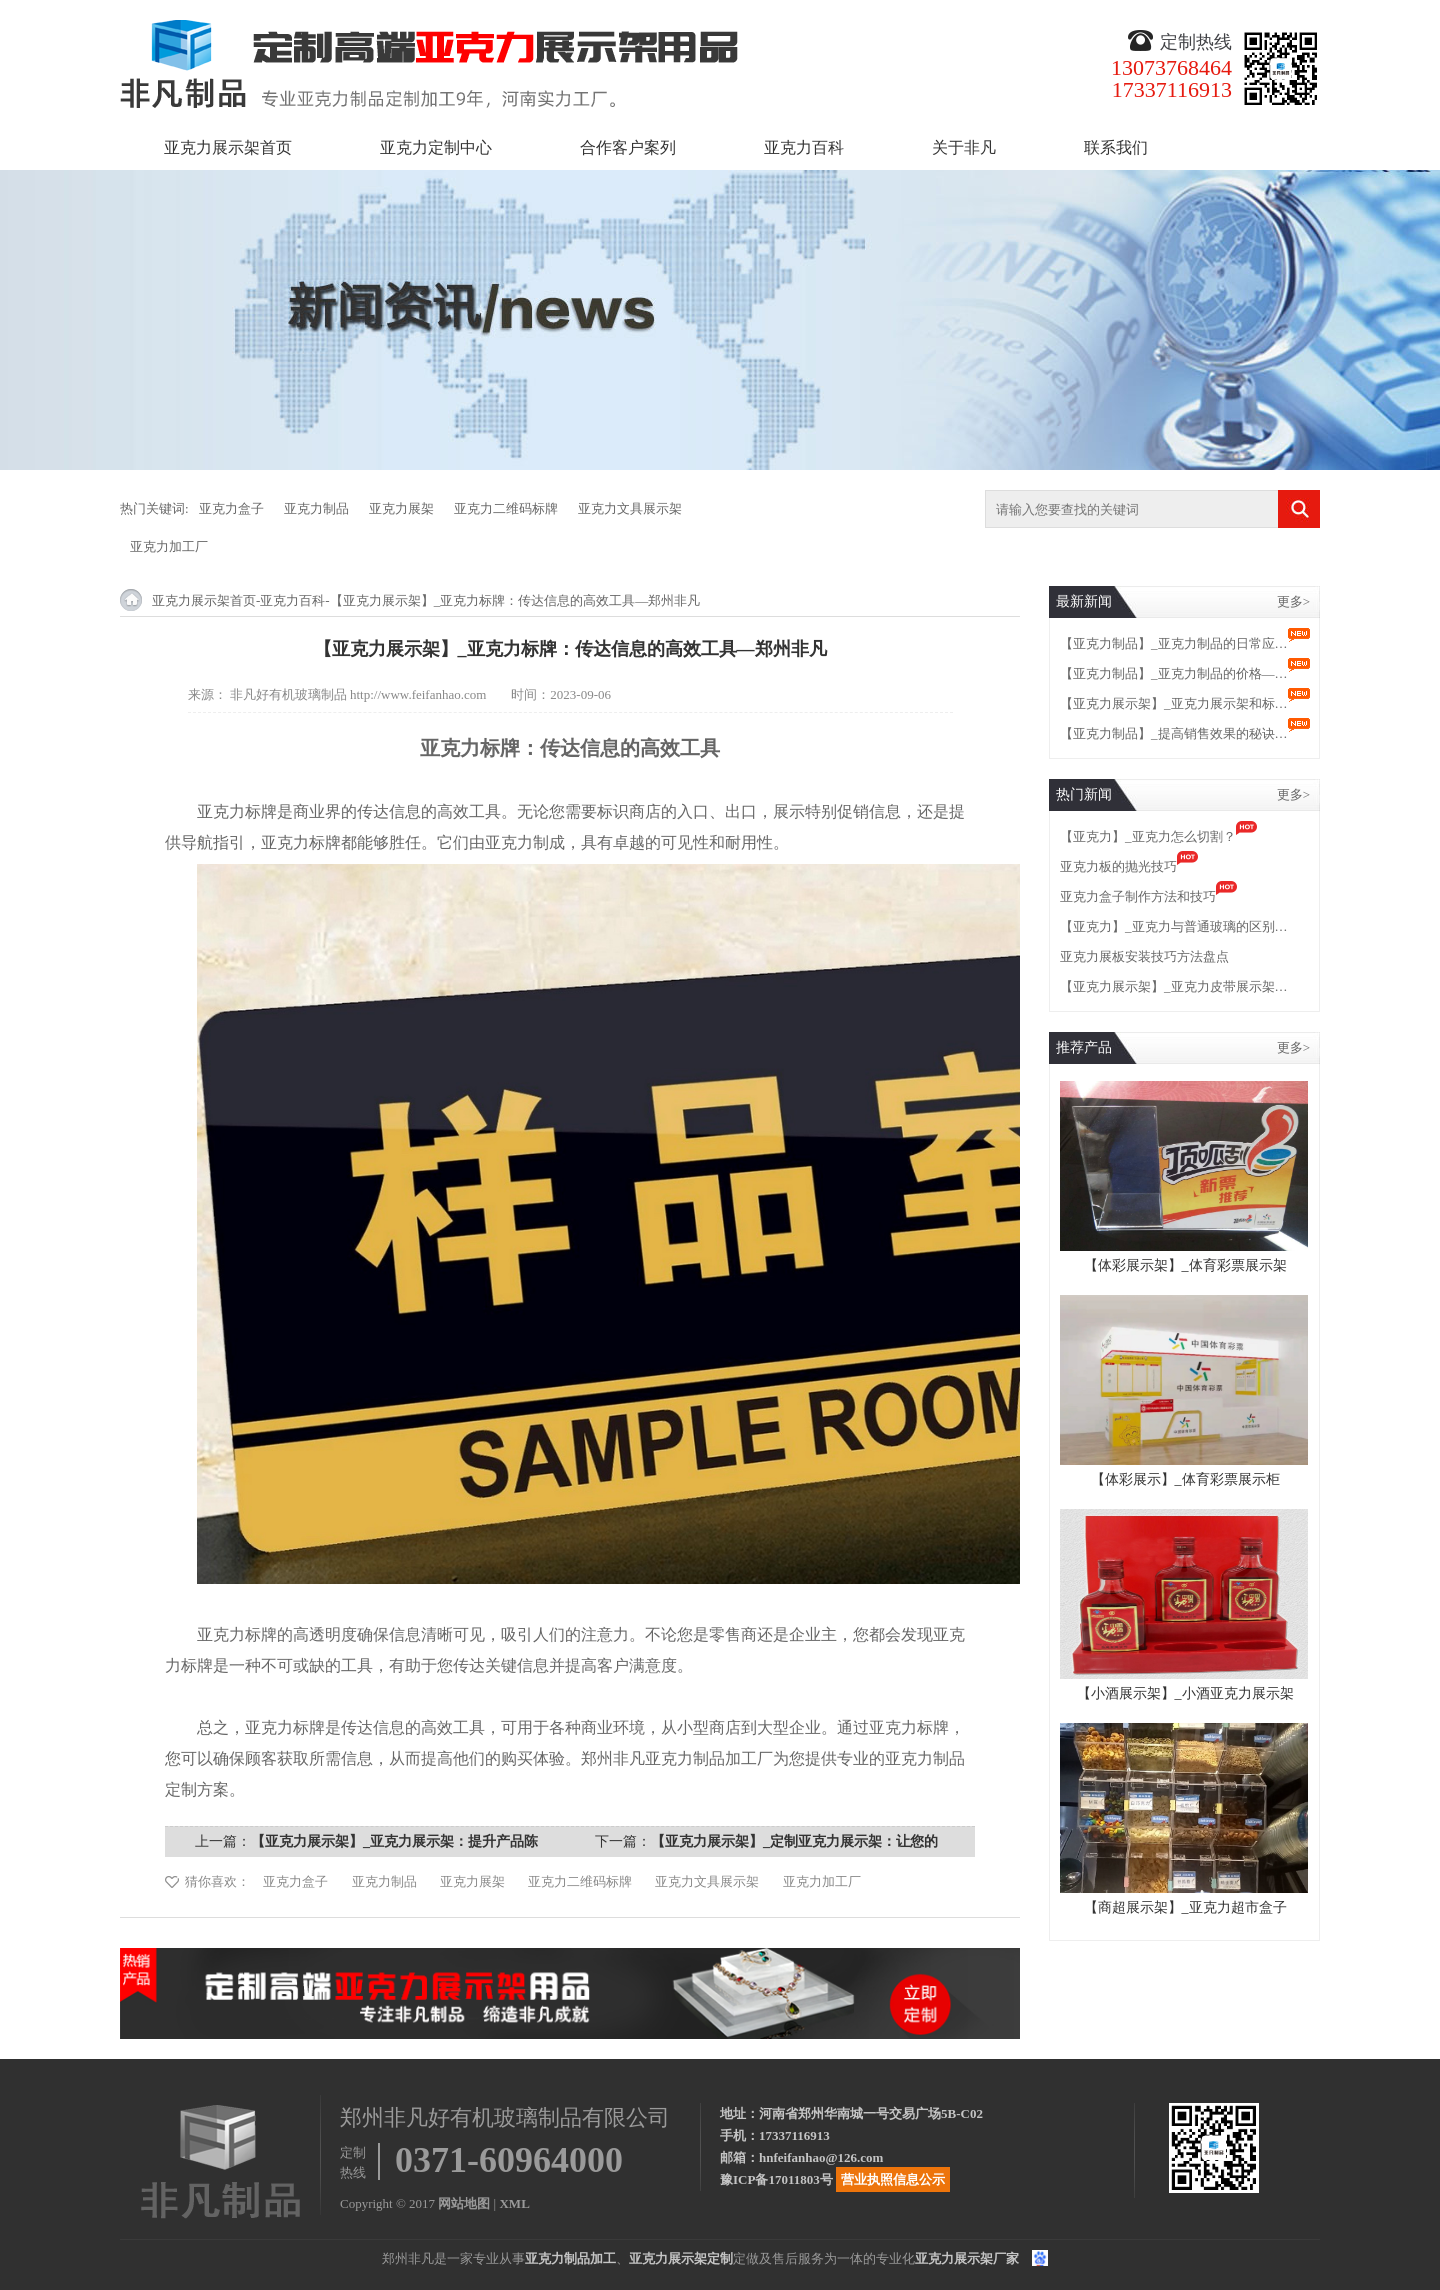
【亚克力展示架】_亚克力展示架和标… (1174, 703)
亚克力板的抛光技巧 (1118, 866)
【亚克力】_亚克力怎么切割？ (1148, 836)
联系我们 (1116, 147)
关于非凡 (964, 147)
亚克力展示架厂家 (967, 2258)
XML (514, 2203)
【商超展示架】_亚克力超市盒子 (1185, 1907)
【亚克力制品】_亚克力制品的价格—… (1174, 673)
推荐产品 (1084, 1047)
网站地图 (464, 2203)
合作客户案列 (628, 147)
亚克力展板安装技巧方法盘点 (1144, 956)
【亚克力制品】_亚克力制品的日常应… (1174, 643)
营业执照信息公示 (893, 2179)
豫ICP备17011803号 (776, 2179)
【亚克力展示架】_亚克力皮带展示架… (1174, 986)
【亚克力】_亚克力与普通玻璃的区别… (1174, 926)
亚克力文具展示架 (630, 508)
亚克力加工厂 (169, 546)
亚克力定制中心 (436, 147)
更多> (1293, 601)
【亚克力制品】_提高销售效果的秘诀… (1174, 733)
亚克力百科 (804, 147)
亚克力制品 (316, 508)
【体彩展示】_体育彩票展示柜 (1185, 1479)
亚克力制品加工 (570, 2258)
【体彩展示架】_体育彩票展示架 (1185, 1265)
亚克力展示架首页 (228, 147)
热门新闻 (1084, 794)
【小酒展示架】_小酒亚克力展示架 (1185, 1693)
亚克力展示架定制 (681, 2258)
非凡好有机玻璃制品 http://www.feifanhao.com (358, 694)
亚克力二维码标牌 (506, 508)
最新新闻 (1084, 601)
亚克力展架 (401, 508)
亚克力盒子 (231, 508)
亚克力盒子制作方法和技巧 (1138, 896)
